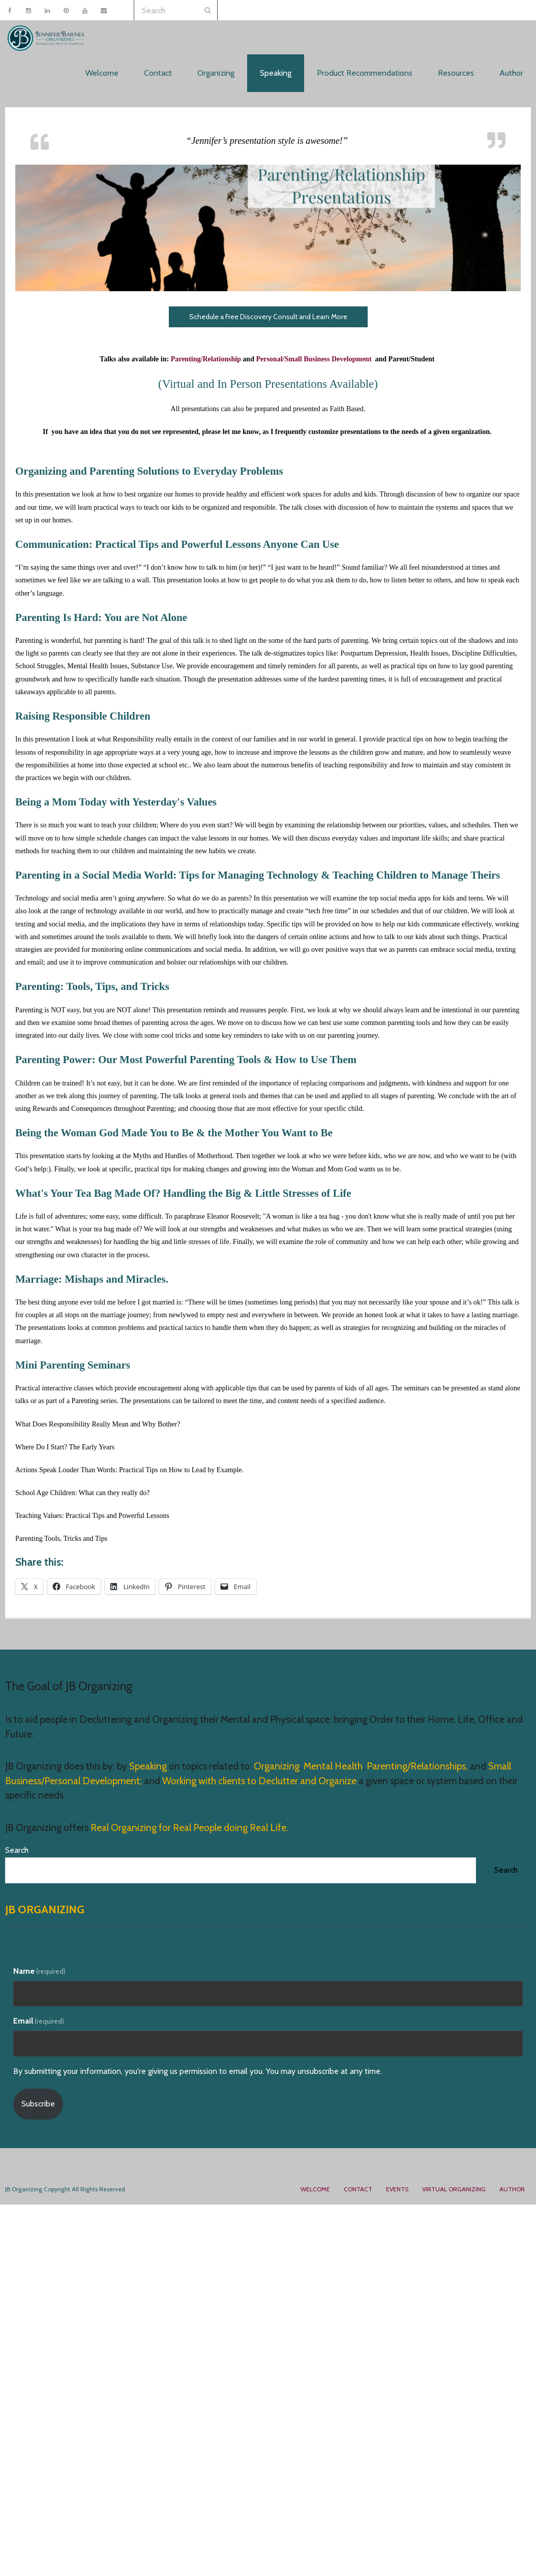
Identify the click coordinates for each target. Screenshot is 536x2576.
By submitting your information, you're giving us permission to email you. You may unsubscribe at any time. (197, 2071)
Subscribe (38, 2103)
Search (16, 1850)
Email (38, 2021)
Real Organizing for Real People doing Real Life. (188, 1828)
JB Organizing (44, 1909)
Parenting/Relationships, (417, 1766)
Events (397, 2189)
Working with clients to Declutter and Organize (259, 1781)
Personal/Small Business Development (314, 359)
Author (512, 2189)
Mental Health (333, 1766)
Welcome (315, 2189)
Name (39, 1971)
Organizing (277, 1766)
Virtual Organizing (454, 2189)
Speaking (149, 1766)
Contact (358, 2189)
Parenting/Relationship (206, 359)
